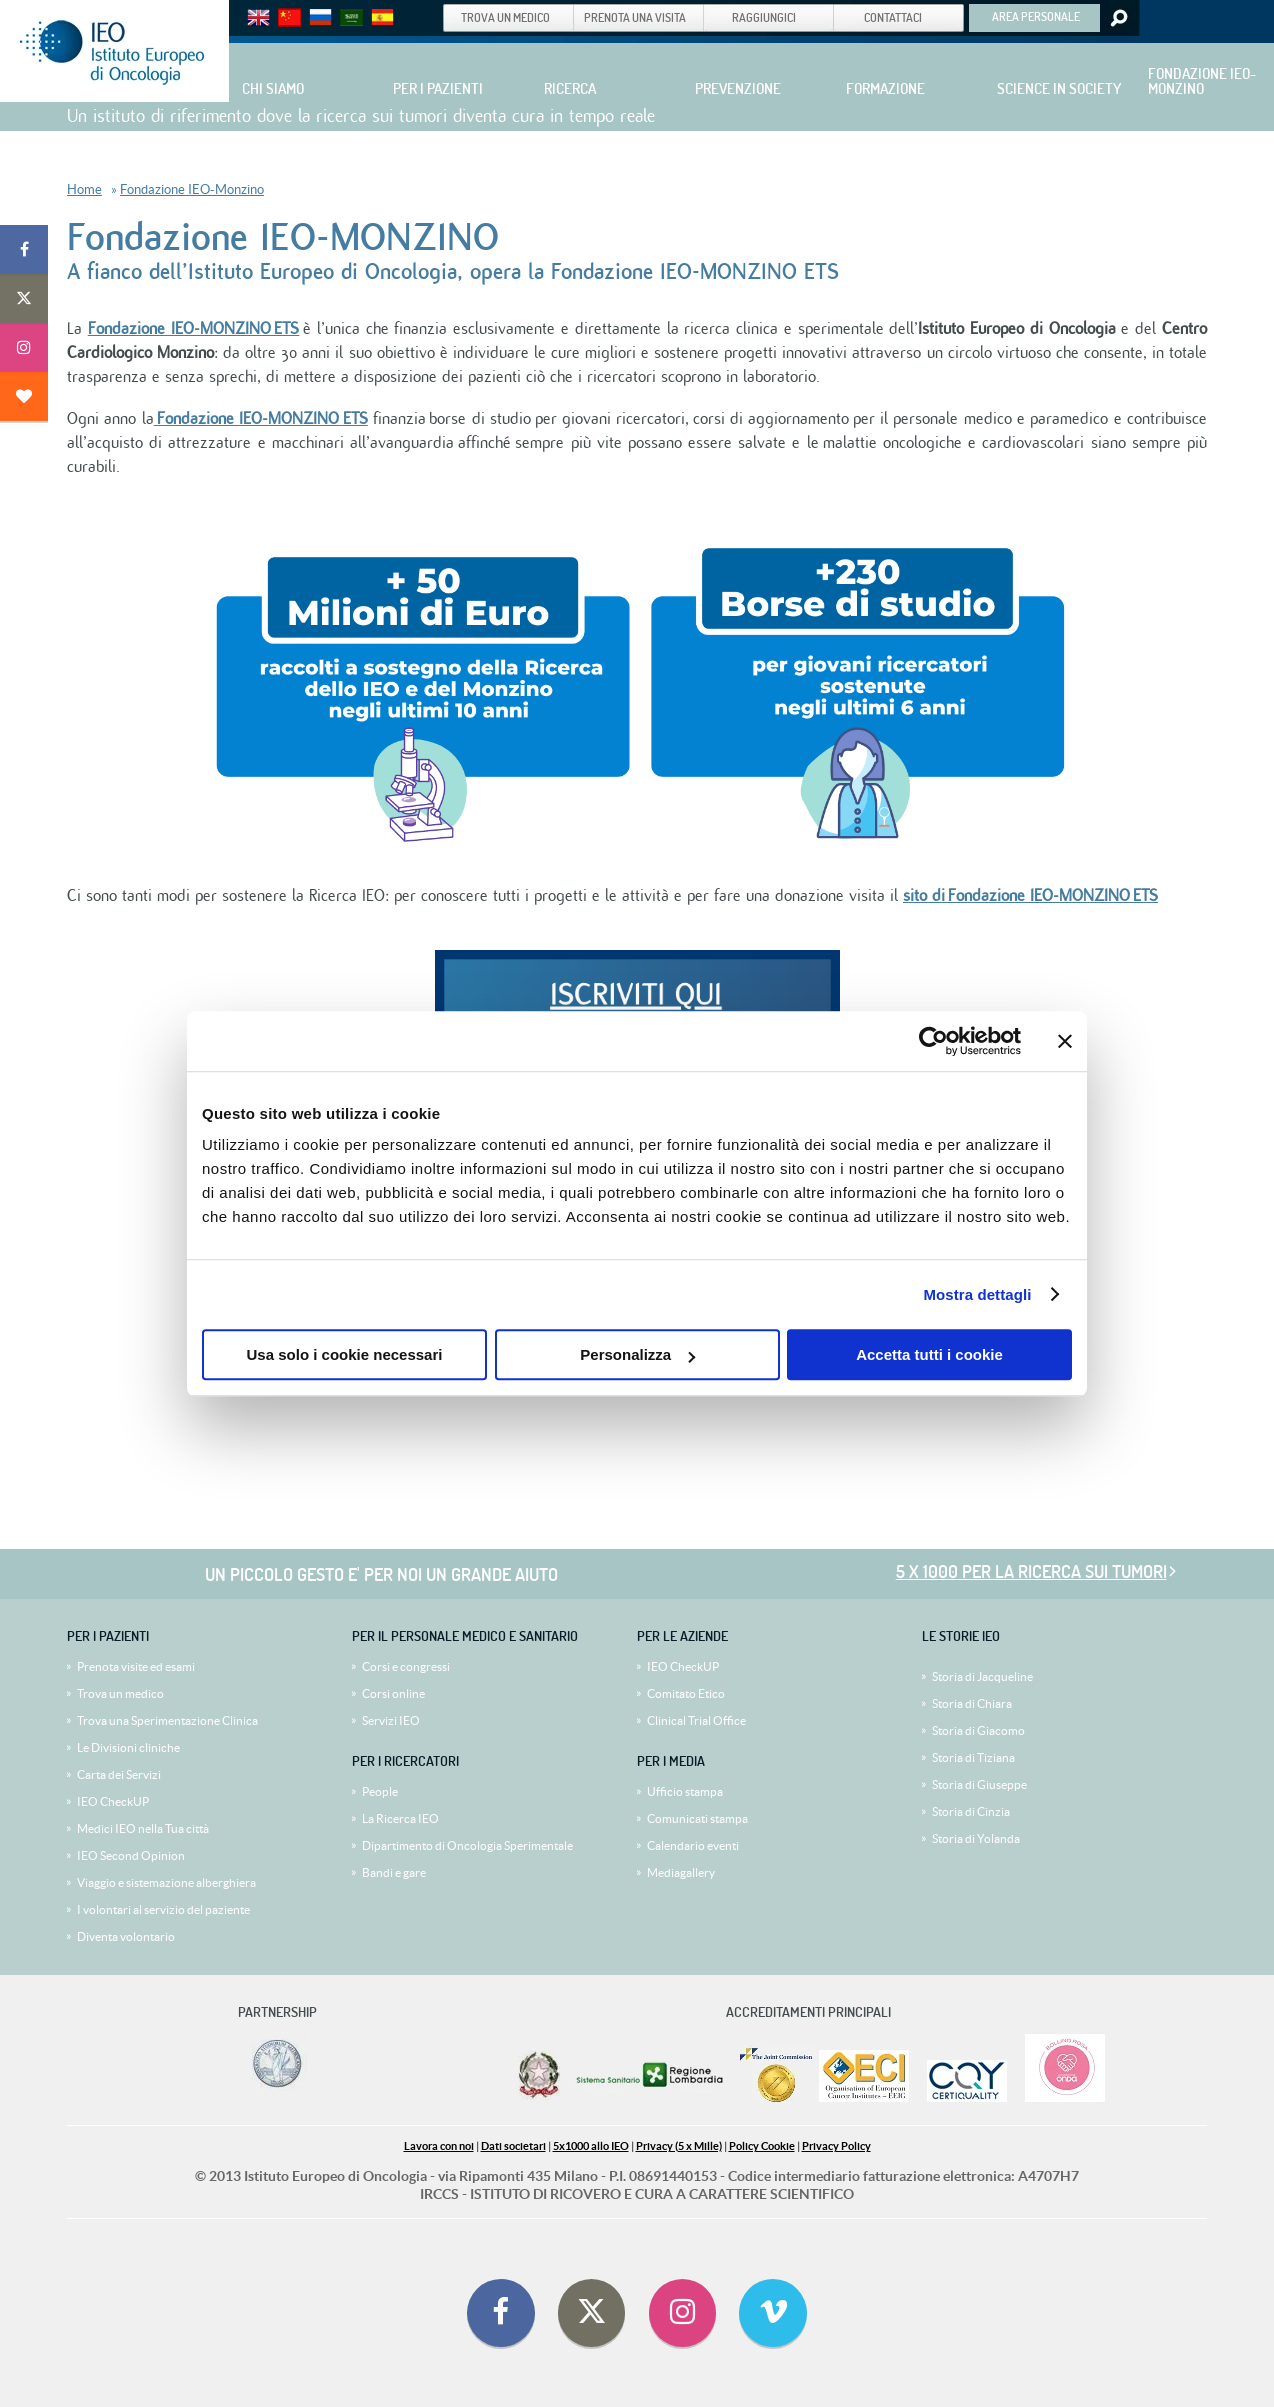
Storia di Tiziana (973, 1757)
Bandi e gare (394, 1872)
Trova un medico (120, 1693)
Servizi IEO (391, 1720)
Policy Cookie (762, 2146)
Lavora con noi (439, 2146)
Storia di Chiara (972, 1703)
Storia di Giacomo (978, 1730)
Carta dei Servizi (119, 1774)
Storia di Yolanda (976, 1838)
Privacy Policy (836, 2146)
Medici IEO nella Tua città (143, 1828)
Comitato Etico (686, 1693)
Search (1117, 18)
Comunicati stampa (697, 1818)
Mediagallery (681, 1872)
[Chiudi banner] (1065, 1041)
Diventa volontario (126, 1936)
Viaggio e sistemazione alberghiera (166, 1882)
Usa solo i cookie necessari (345, 1354)
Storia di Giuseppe (979, 1784)
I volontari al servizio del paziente (163, 1909)
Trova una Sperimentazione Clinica (167, 1720)
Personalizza (637, 1354)
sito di (1030, 896)
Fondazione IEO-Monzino (192, 189)
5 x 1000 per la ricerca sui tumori (1031, 1571)
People (380, 1791)
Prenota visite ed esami (136, 1666)
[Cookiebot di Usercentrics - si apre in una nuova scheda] (933, 1041)
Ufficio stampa (685, 1791)
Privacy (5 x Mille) (679, 2146)
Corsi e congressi (406, 1666)
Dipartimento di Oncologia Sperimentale (467, 1845)
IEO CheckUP (113, 1801)
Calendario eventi (693, 1845)
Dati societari (513, 2146)
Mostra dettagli (977, 1294)
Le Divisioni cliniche (128, 1747)
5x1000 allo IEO (591, 2146)
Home (84, 189)
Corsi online (393, 1693)
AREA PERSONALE (1036, 16)
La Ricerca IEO (400, 1818)
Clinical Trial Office (696, 1720)
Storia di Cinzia (971, 1811)
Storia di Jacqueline (982, 1676)
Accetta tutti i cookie (929, 1354)
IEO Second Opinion (131, 1855)
